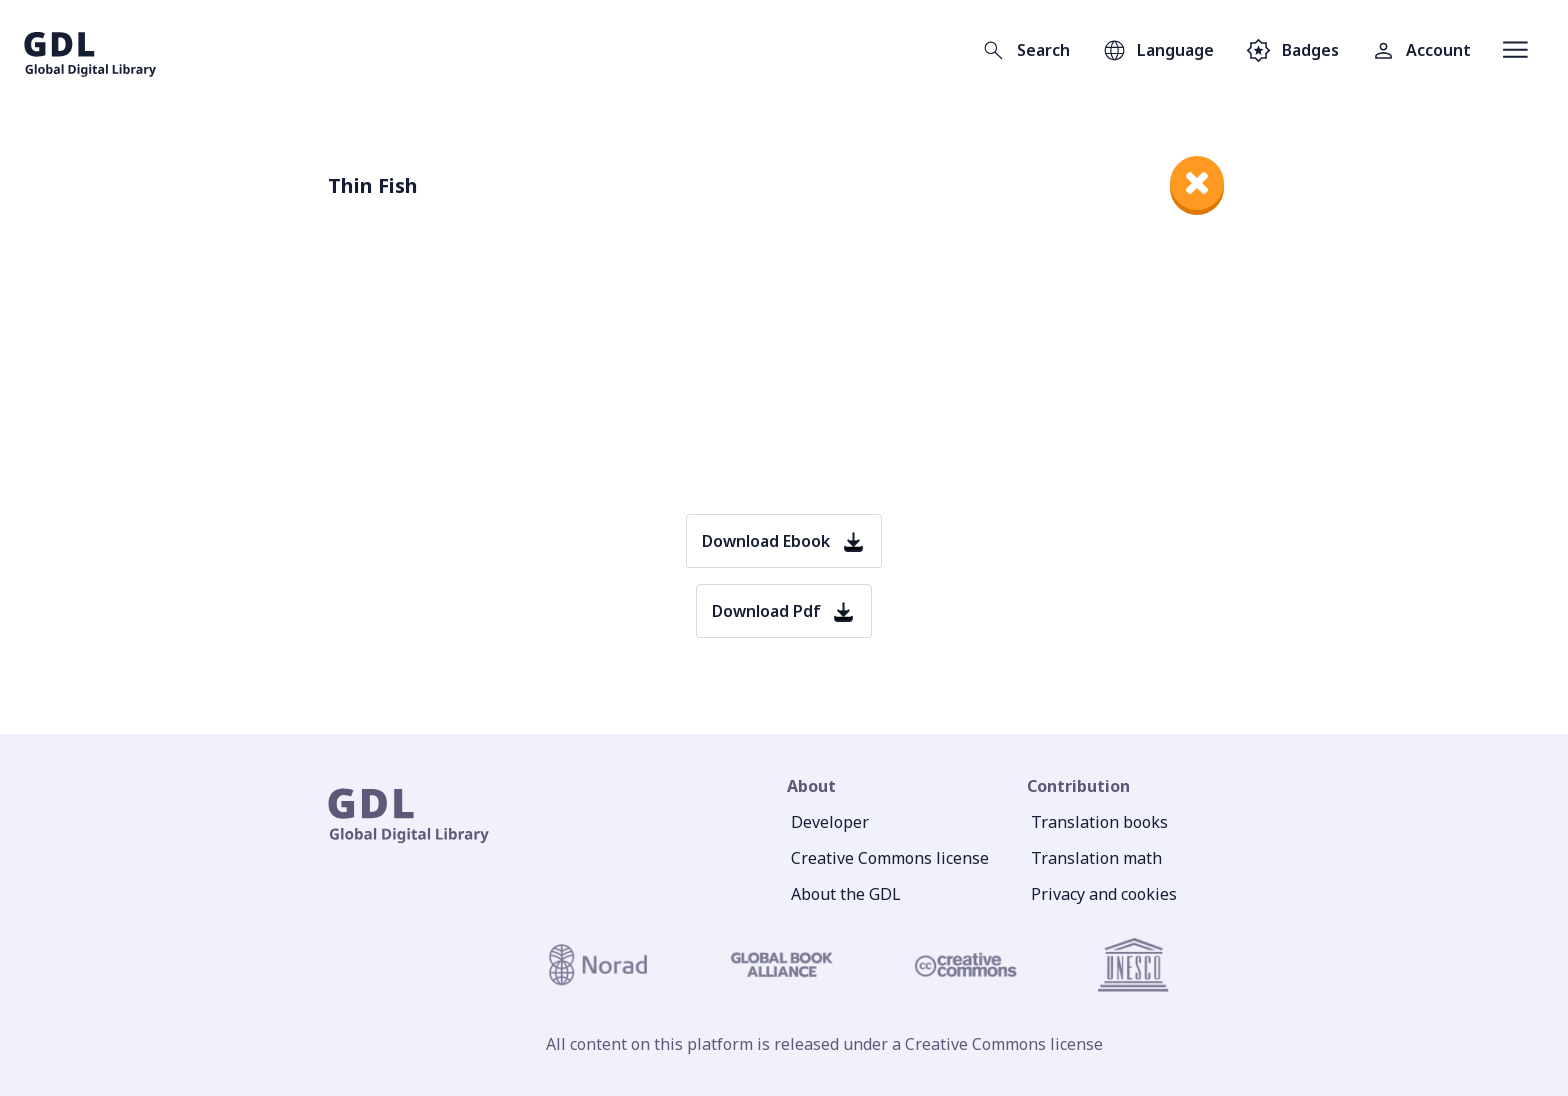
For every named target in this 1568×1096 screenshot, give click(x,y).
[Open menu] (1515, 50)
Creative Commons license (890, 858)
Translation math (1096, 858)
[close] (1197, 183)
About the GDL (846, 894)
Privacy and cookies (1104, 894)
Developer (830, 822)
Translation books (1099, 822)
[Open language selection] (1158, 50)
